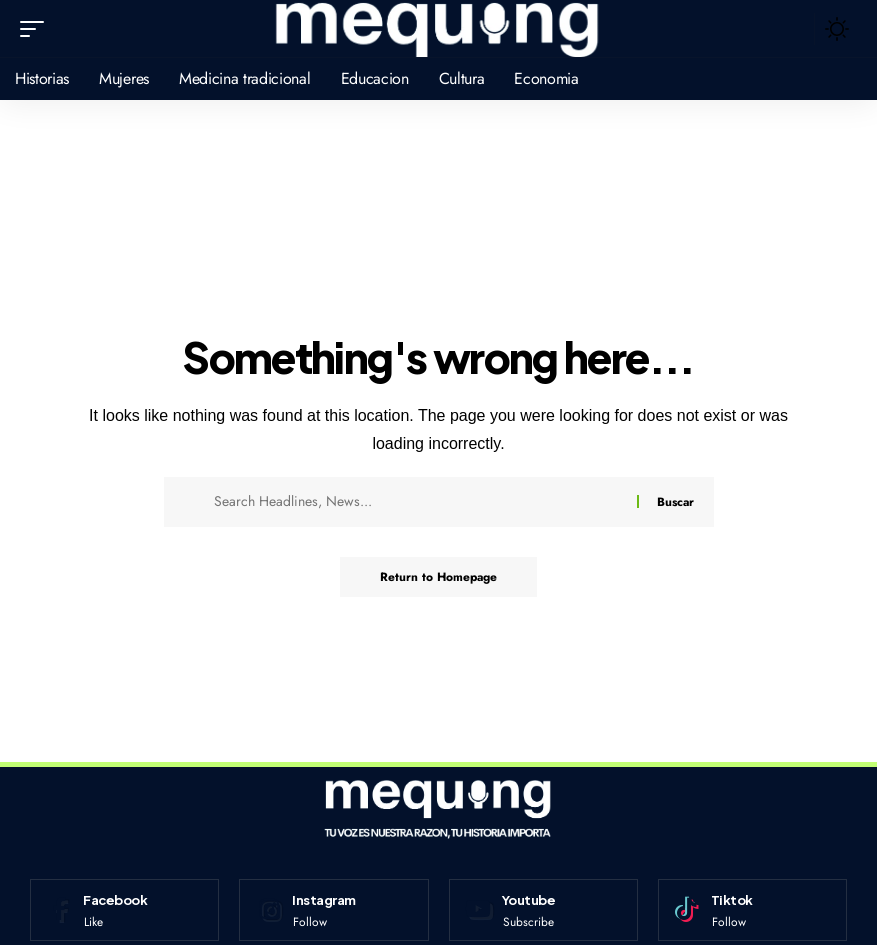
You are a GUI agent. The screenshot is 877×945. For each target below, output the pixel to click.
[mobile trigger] (37, 29)
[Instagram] (333, 910)
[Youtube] (543, 910)
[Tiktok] (752, 910)
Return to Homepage (438, 577)
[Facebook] (124, 910)
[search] (794, 29)
